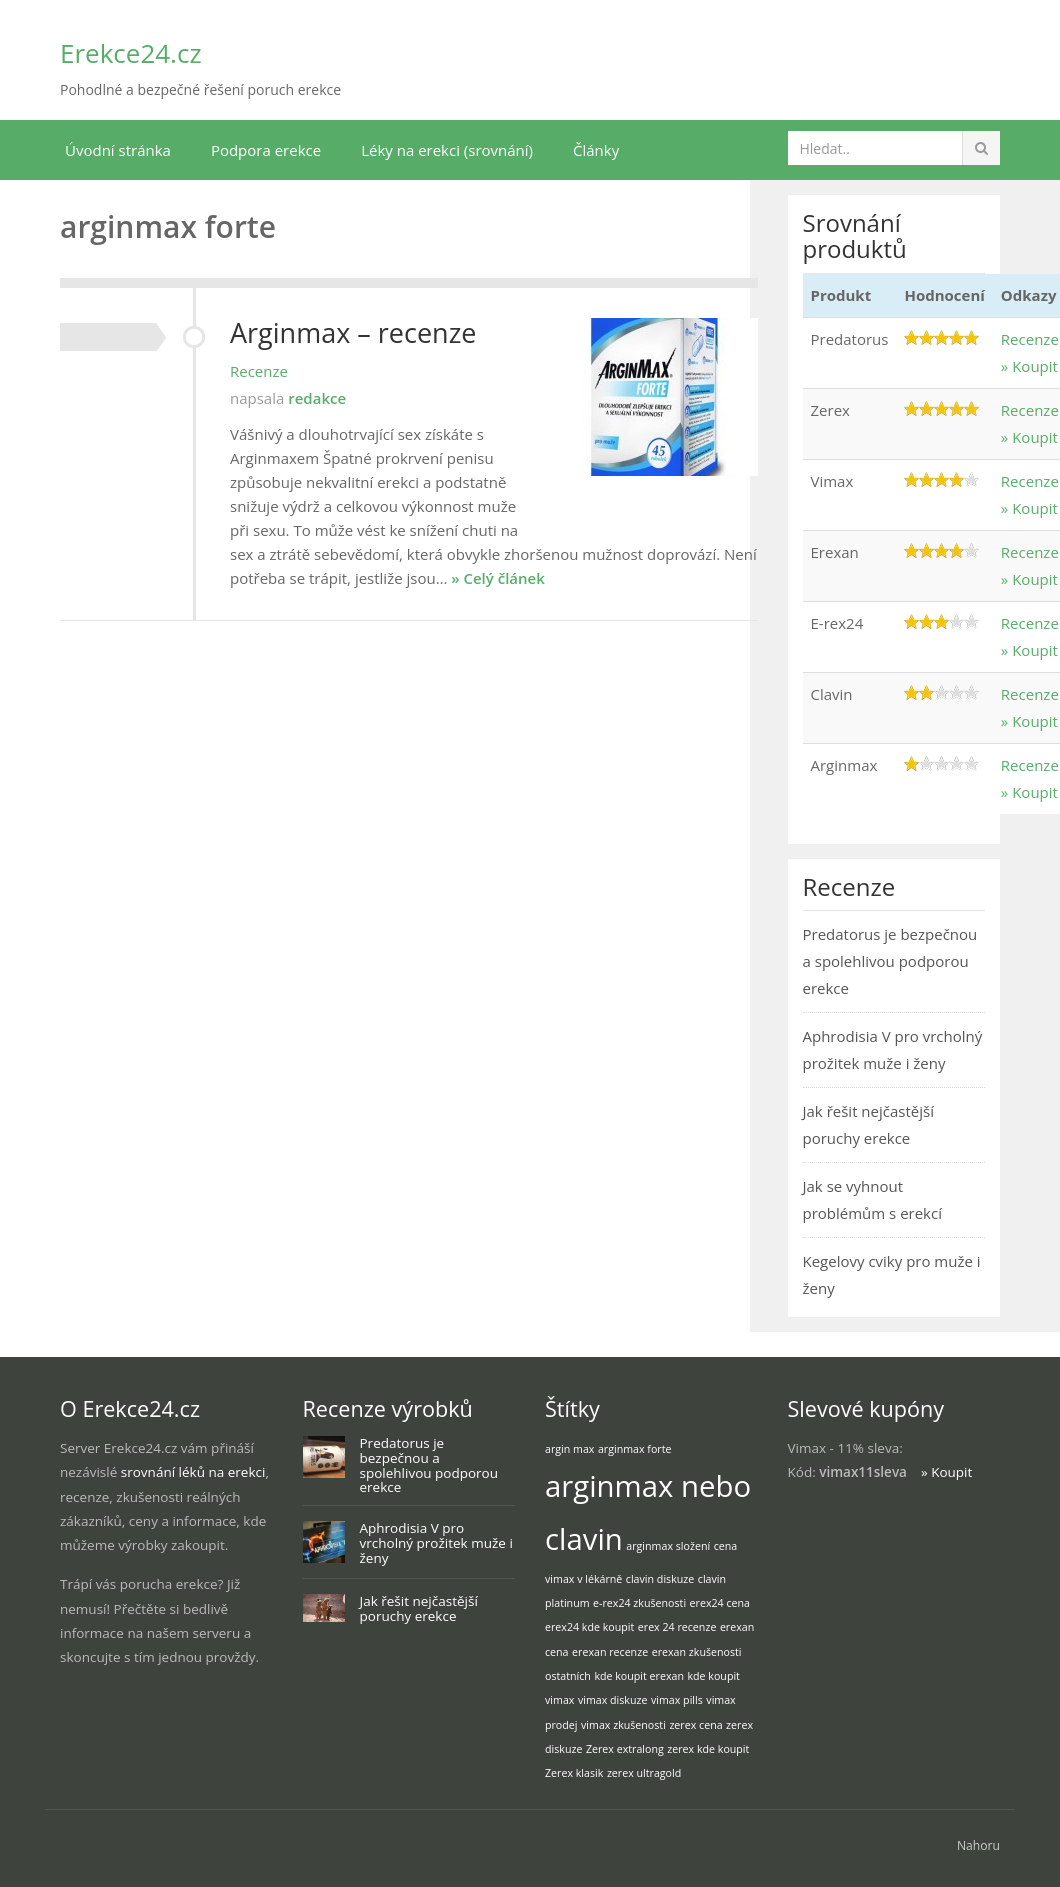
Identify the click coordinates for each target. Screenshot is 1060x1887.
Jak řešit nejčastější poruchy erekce (419, 1608)
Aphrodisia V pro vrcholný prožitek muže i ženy (436, 1543)
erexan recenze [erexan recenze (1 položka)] (610, 1652)
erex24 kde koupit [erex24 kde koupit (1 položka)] (589, 1627)
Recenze (259, 371)
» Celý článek (498, 578)
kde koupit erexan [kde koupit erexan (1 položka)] (639, 1676)
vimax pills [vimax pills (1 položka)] (677, 1700)
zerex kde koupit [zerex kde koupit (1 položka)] (708, 1749)
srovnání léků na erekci (193, 1472)
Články (596, 150)
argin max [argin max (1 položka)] (569, 1449)
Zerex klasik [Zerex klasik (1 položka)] (574, 1773)
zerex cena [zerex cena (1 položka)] (695, 1725)
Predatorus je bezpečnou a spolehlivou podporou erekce (890, 961)
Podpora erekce (266, 150)
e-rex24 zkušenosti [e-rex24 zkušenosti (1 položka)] (639, 1603)
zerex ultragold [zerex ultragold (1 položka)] (644, 1773)
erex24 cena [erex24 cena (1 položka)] (720, 1603)
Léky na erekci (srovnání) (447, 150)
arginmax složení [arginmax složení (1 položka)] (668, 1546)
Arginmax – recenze (353, 332)
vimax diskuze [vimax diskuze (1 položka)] (613, 1700)
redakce (317, 398)
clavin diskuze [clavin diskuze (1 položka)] (660, 1579)
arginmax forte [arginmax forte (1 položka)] (635, 1449)
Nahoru (978, 1845)
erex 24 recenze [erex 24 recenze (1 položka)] (677, 1627)
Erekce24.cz (131, 53)
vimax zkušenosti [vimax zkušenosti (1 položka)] (623, 1725)
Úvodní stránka (118, 150)
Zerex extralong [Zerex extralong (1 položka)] (625, 1749)
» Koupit (1029, 366)
